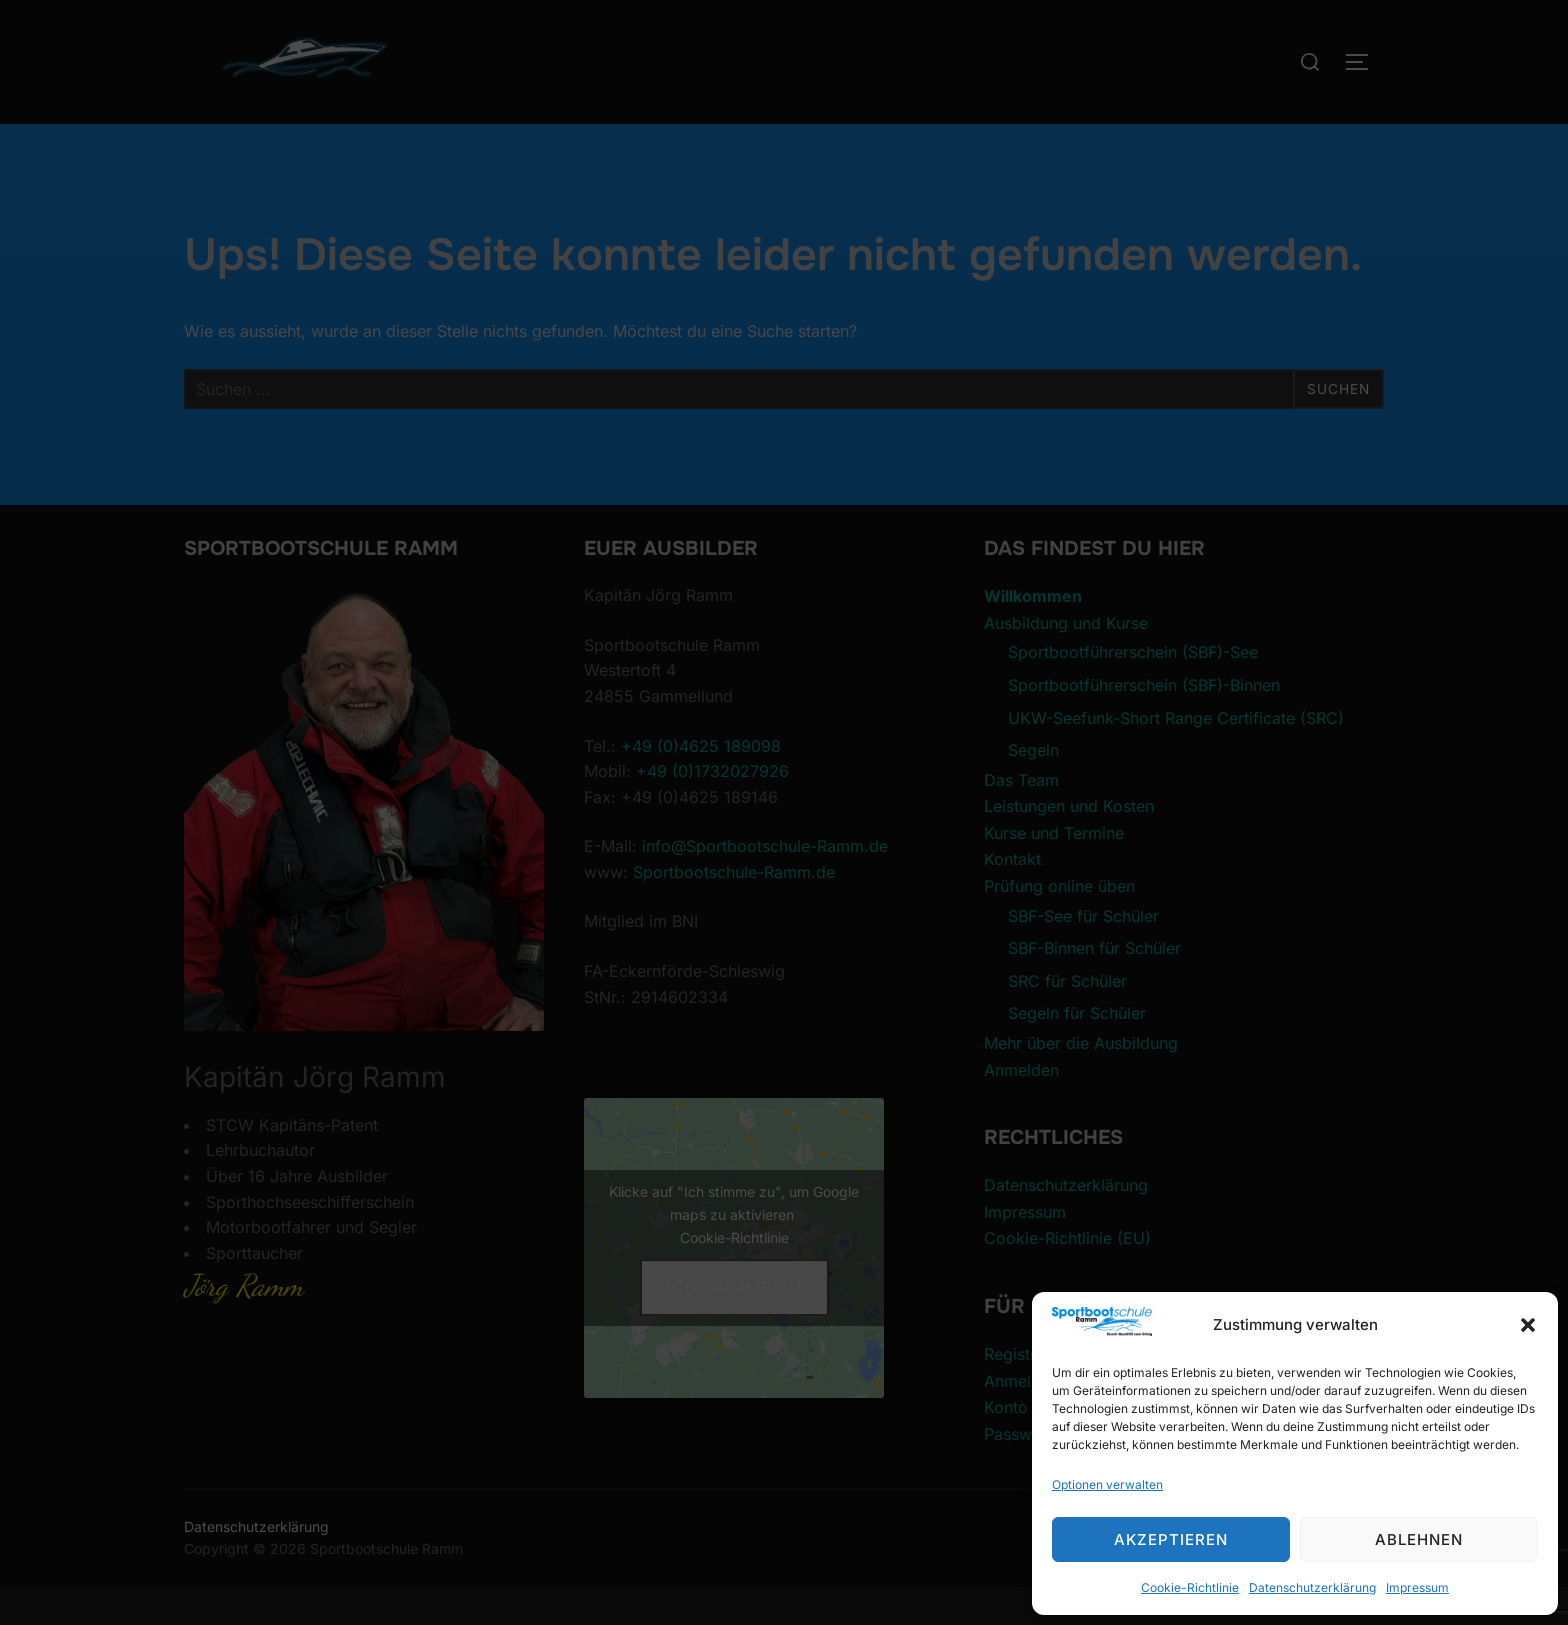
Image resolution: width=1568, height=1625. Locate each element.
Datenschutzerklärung (1312, 1587)
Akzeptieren (1171, 1539)
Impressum (1417, 1587)
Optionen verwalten (1107, 1484)
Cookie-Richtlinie (1190, 1587)
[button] (1528, 1325)
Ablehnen (1419, 1539)
